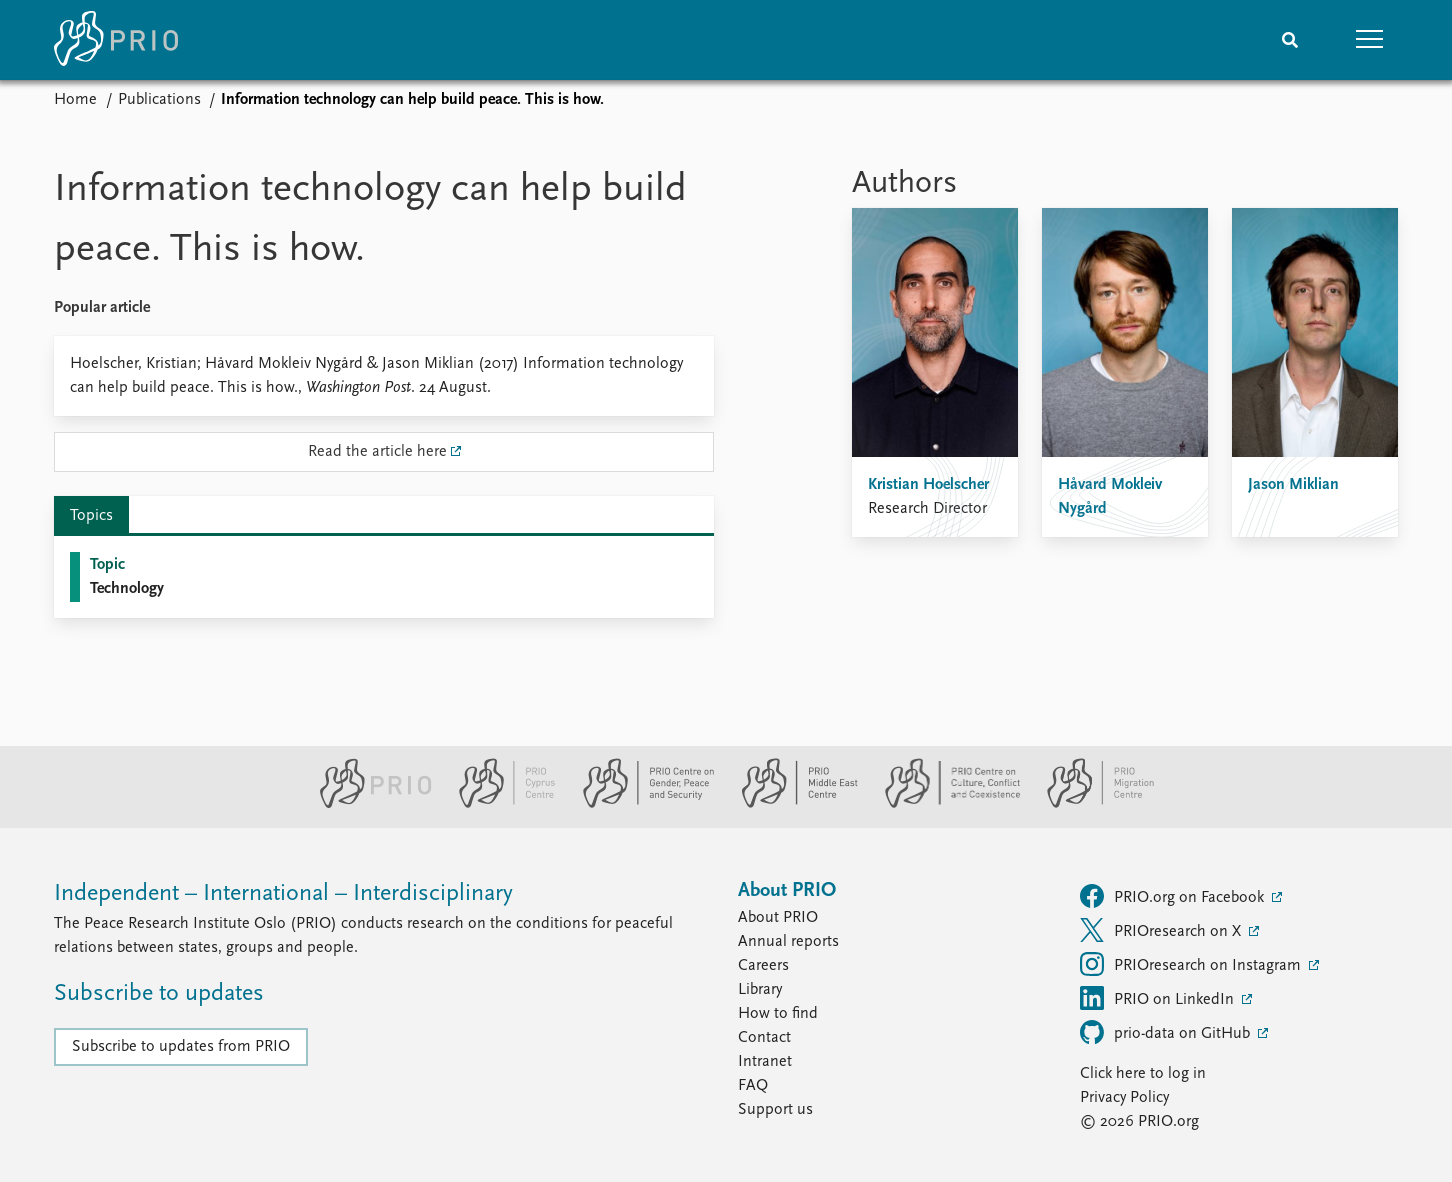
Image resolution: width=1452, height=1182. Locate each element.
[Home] (116, 40)
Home (75, 100)
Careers (763, 966)
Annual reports (788, 942)
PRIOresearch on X (1162, 930)
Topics (91, 516)
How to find (778, 1014)
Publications (159, 100)
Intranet (765, 1062)
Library (760, 990)
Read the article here (377, 452)
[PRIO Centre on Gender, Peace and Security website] (640, 804)
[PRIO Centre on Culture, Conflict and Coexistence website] (944, 804)
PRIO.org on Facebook (1174, 896)
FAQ (753, 1086)
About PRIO (778, 918)
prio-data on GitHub (1167, 1032)
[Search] (1290, 40)
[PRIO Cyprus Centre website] (499, 804)
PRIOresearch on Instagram (1192, 964)
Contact (764, 1038)
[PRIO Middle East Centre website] (791, 804)
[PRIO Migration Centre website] (1090, 804)
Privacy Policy (1124, 1098)
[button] (1370, 40)
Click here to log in (1143, 1074)
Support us (775, 1110)
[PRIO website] (367, 804)
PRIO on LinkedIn (1159, 998)
